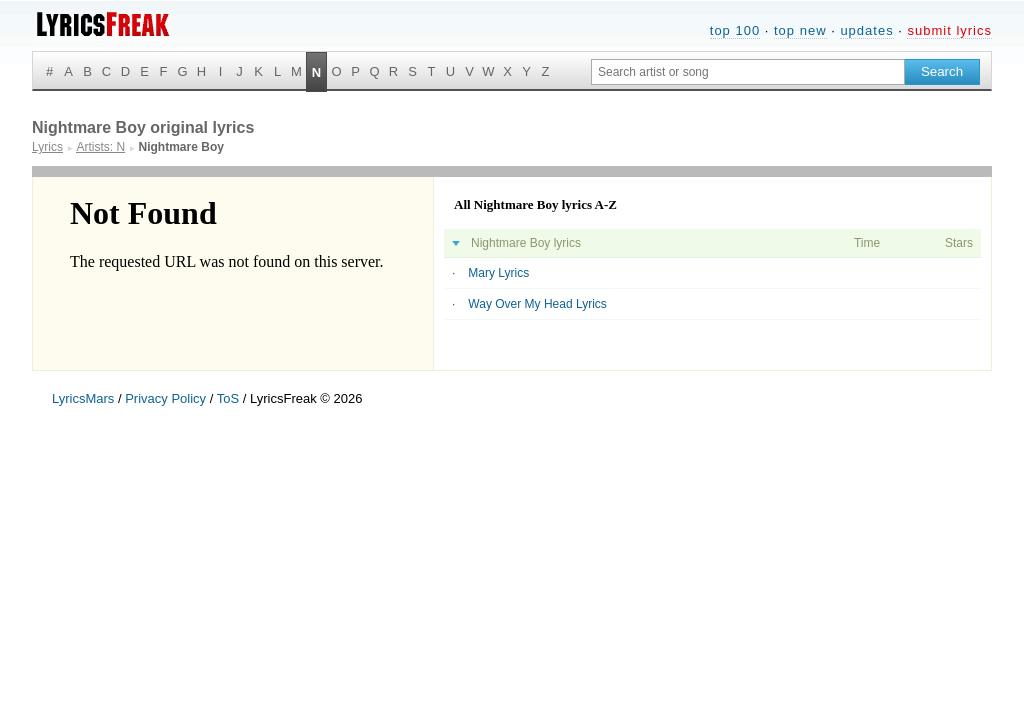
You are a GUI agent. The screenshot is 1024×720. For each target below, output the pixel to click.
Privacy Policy (165, 398)
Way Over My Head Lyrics (537, 304)
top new (800, 30)
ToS (228, 398)
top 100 (735, 30)
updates (866, 30)
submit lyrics (949, 30)
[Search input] (748, 72)
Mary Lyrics (498, 273)
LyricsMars (83, 398)
